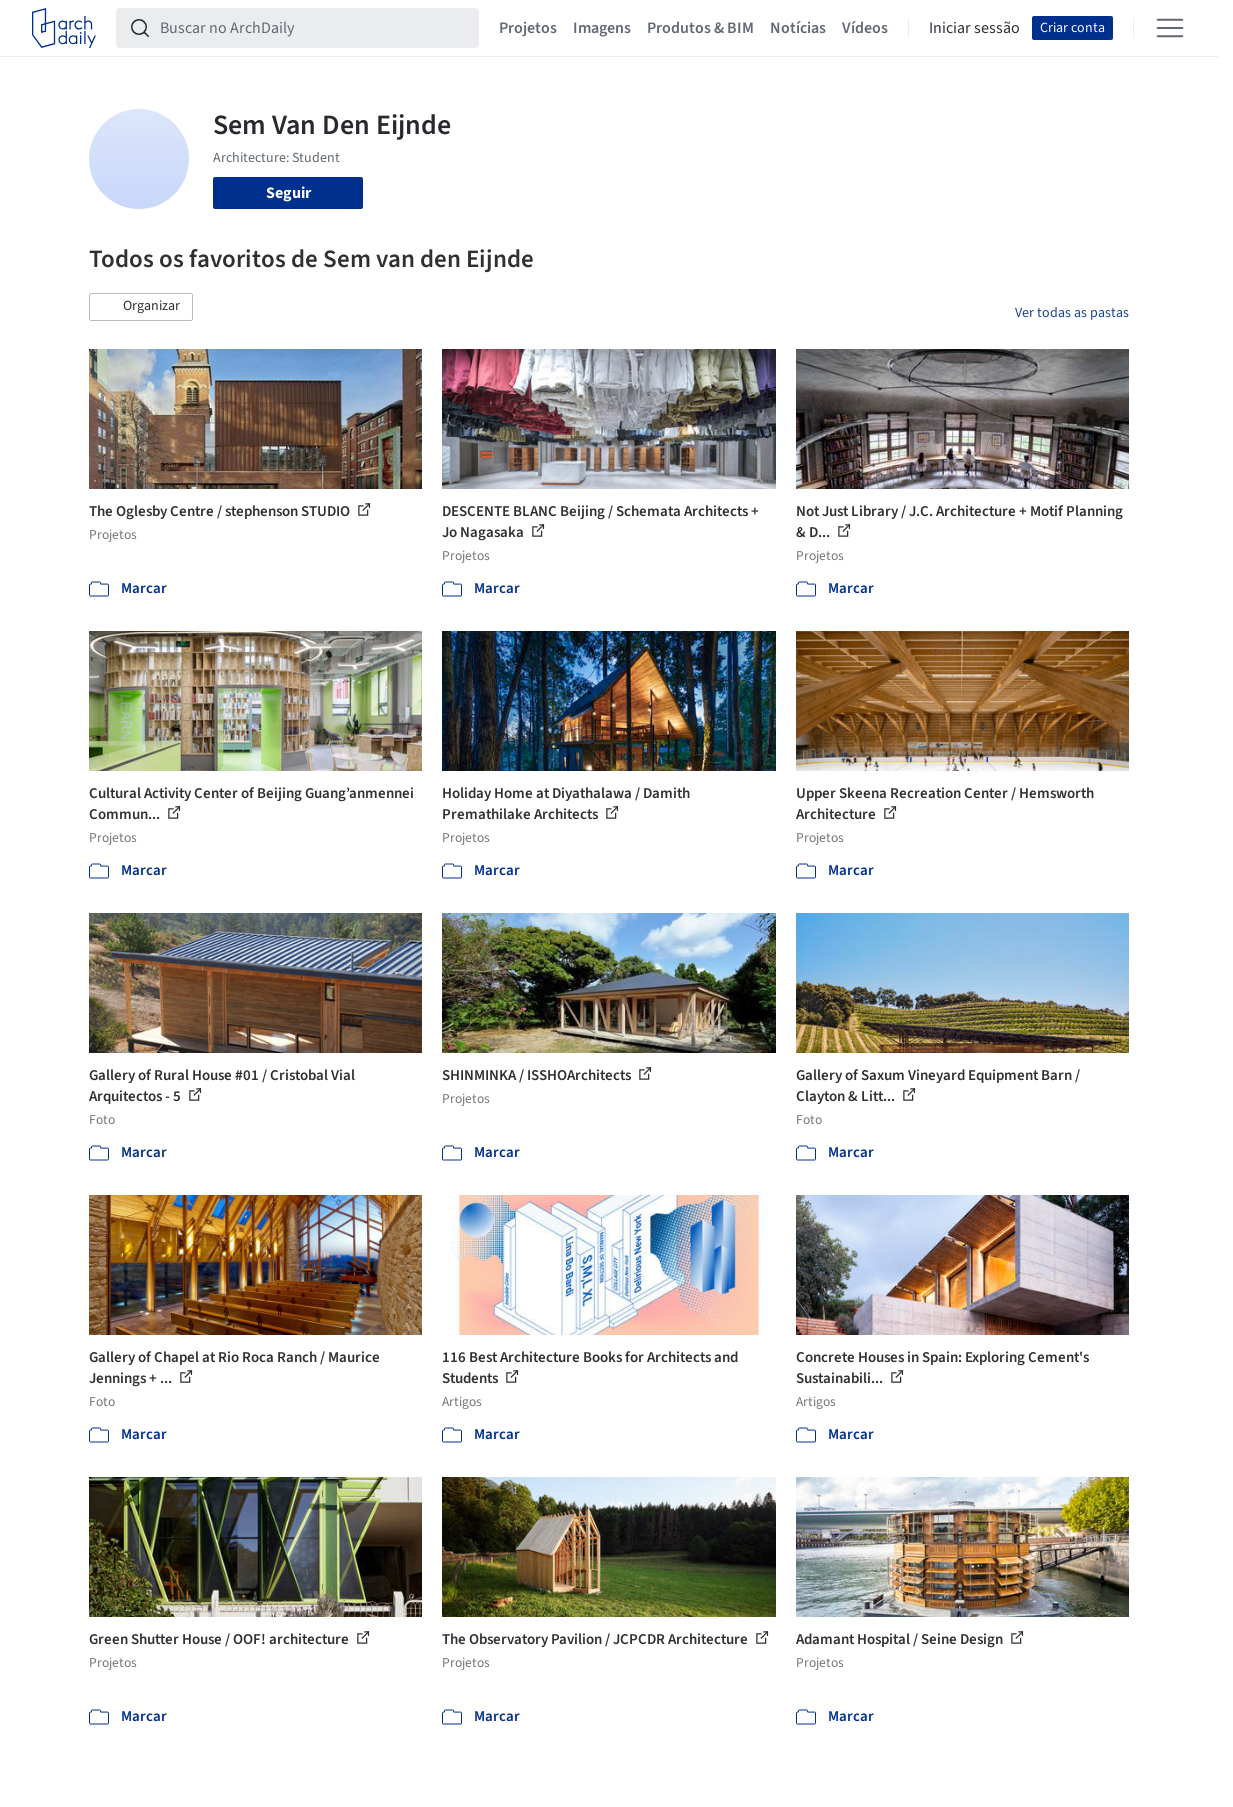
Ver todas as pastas (1072, 313)
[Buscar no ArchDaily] (313, 28)
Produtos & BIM (700, 28)
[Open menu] (1170, 28)
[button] (141, 307)
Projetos (528, 28)
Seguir (288, 193)
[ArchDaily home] (64, 28)
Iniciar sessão (974, 28)
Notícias (798, 28)
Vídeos (865, 28)
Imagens (602, 28)
